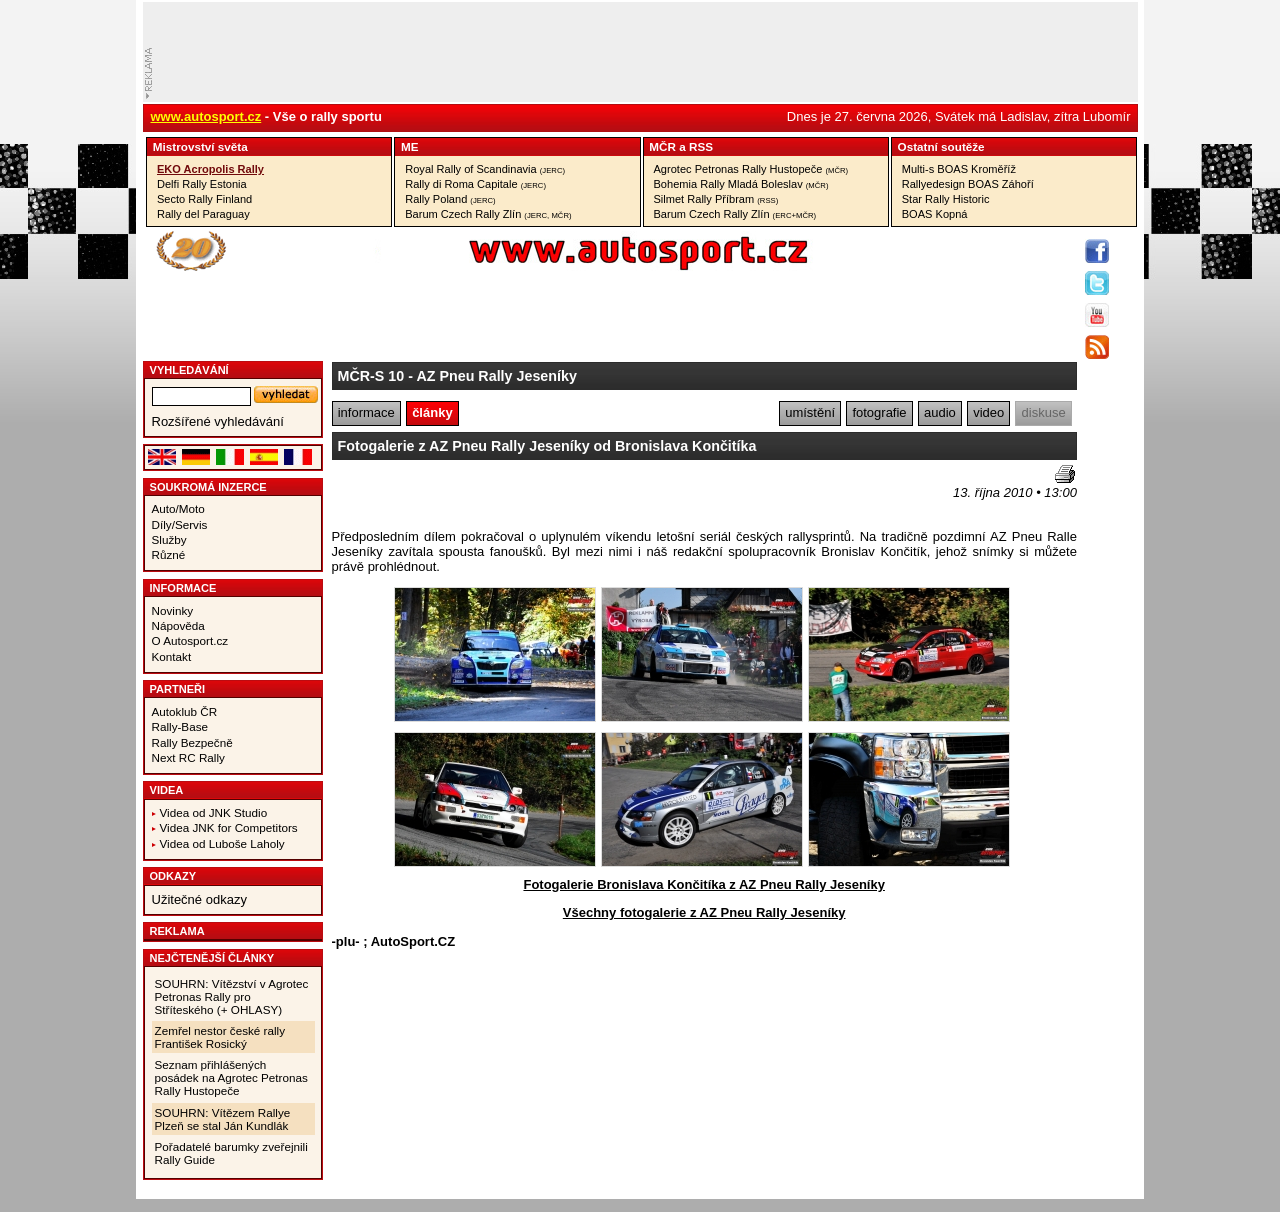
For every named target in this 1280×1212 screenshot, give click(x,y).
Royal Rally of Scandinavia (485, 169)
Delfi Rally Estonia (202, 184)
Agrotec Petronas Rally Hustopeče (751, 169)
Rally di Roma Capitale (475, 184)
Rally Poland (450, 199)
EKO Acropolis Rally (210, 169)
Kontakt (172, 656)
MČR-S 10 (371, 376)
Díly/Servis (180, 524)
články (432, 412)
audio (940, 412)
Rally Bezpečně (192, 742)
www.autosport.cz (206, 116)
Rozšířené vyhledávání (218, 421)
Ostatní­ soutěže (941, 146)
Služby (169, 539)
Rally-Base (180, 726)
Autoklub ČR (185, 711)
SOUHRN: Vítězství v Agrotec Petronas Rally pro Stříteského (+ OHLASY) (232, 996)
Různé (169, 554)
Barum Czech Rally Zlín (488, 214)
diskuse (1044, 412)
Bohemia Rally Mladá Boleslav (741, 184)
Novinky (173, 610)
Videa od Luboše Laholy (222, 843)
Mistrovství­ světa (200, 146)
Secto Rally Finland (204, 199)
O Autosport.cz (190, 640)
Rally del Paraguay (203, 214)
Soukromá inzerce (208, 487)
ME (410, 146)
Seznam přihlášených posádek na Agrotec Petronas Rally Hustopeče (231, 1077)
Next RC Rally (188, 757)
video (988, 412)
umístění (810, 412)
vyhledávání (189, 370)
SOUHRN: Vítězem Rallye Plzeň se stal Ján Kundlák (223, 1119)
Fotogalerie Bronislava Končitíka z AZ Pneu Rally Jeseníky (703, 884)
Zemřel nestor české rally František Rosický (220, 1037)
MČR (662, 146)
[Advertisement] (449, 495)
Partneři (178, 689)
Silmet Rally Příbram (716, 199)
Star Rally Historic (946, 199)
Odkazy (173, 876)
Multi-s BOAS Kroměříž (959, 169)
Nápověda (178, 625)
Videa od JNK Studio (214, 812)
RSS (701, 146)
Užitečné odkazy (199, 899)
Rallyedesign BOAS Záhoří (968, 184)
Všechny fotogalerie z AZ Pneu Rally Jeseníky (704, 912)
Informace (183, 588)
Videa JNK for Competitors (229, 827)
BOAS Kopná (935, 214)
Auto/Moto (178, 508)
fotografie (879, 412)
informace (366, 412)
